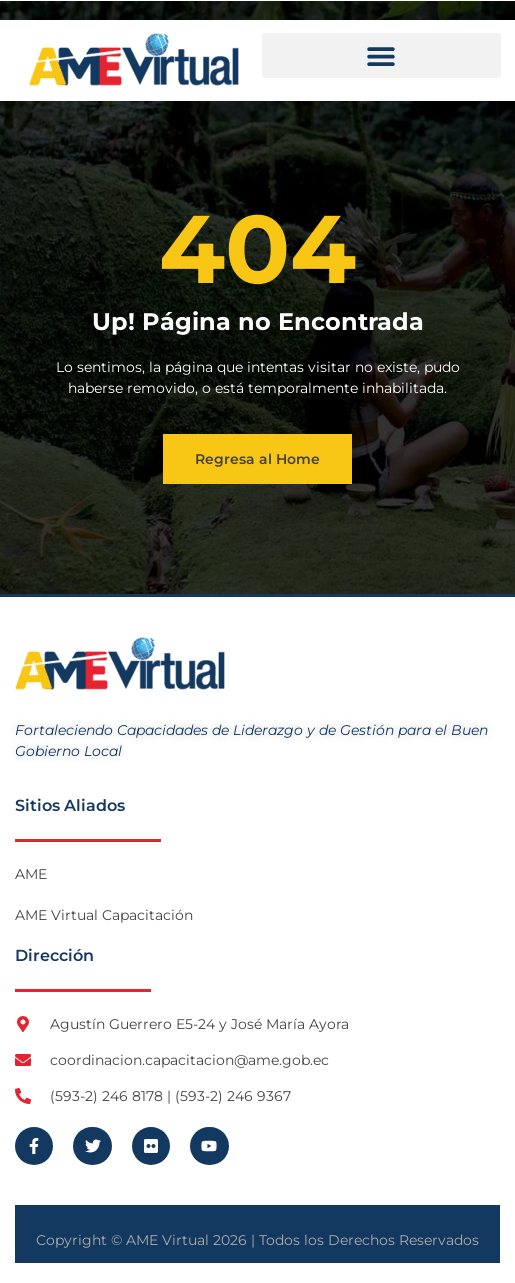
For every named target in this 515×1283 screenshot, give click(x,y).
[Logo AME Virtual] (134, 59)
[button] (382, 55)
